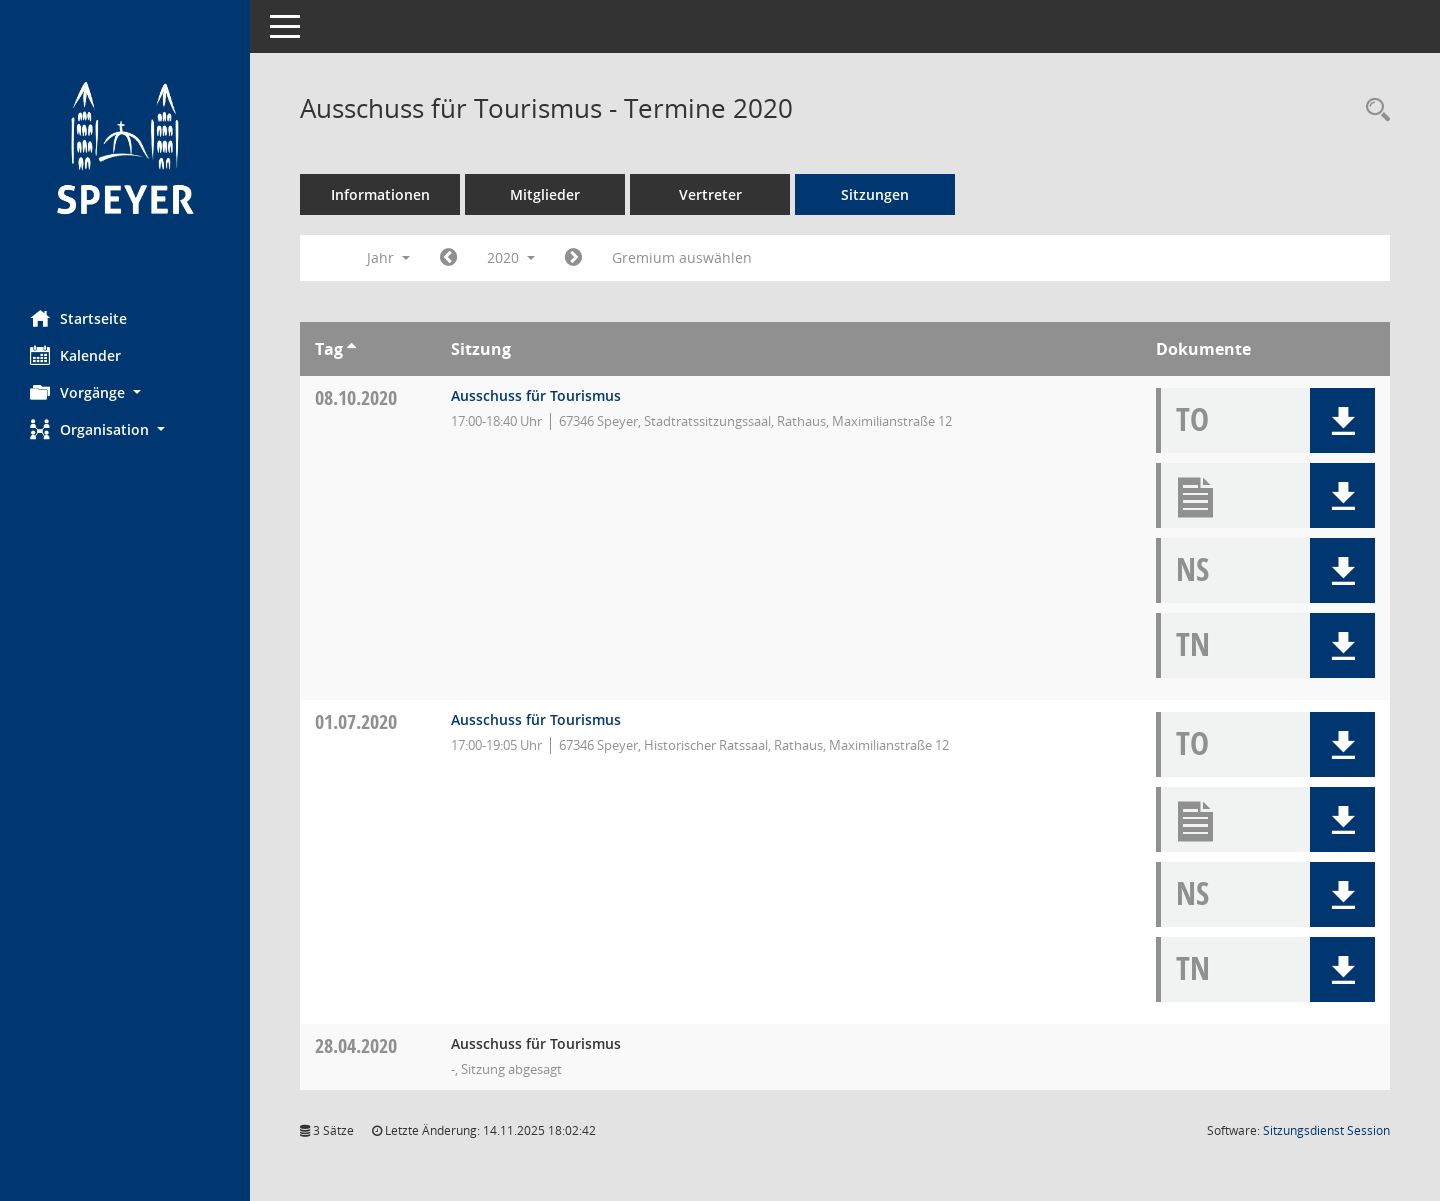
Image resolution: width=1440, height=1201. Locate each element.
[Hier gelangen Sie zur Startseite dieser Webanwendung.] (125, 147)
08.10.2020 (356, 397)
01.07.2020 (356, 721)
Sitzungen (875, 194)
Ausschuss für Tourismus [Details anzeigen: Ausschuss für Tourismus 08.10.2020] (536, 395)
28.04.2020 (356, 1045)
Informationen (380, 194)
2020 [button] (511, 257)
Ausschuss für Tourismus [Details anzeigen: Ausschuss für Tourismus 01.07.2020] (536, 719)
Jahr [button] (388, 257)
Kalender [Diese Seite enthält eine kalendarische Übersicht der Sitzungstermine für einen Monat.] (75, 355)
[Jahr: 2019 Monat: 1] (448, 258)
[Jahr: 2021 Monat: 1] (573, 258)
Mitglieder (545, 194)
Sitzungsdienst (1326, 1130)
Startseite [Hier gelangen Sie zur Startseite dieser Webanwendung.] (78, 318)
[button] (125, 392)
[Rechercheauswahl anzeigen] (1373, 110)
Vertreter (710, 194)
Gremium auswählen (682, 257)
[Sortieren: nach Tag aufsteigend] (351, 349)
